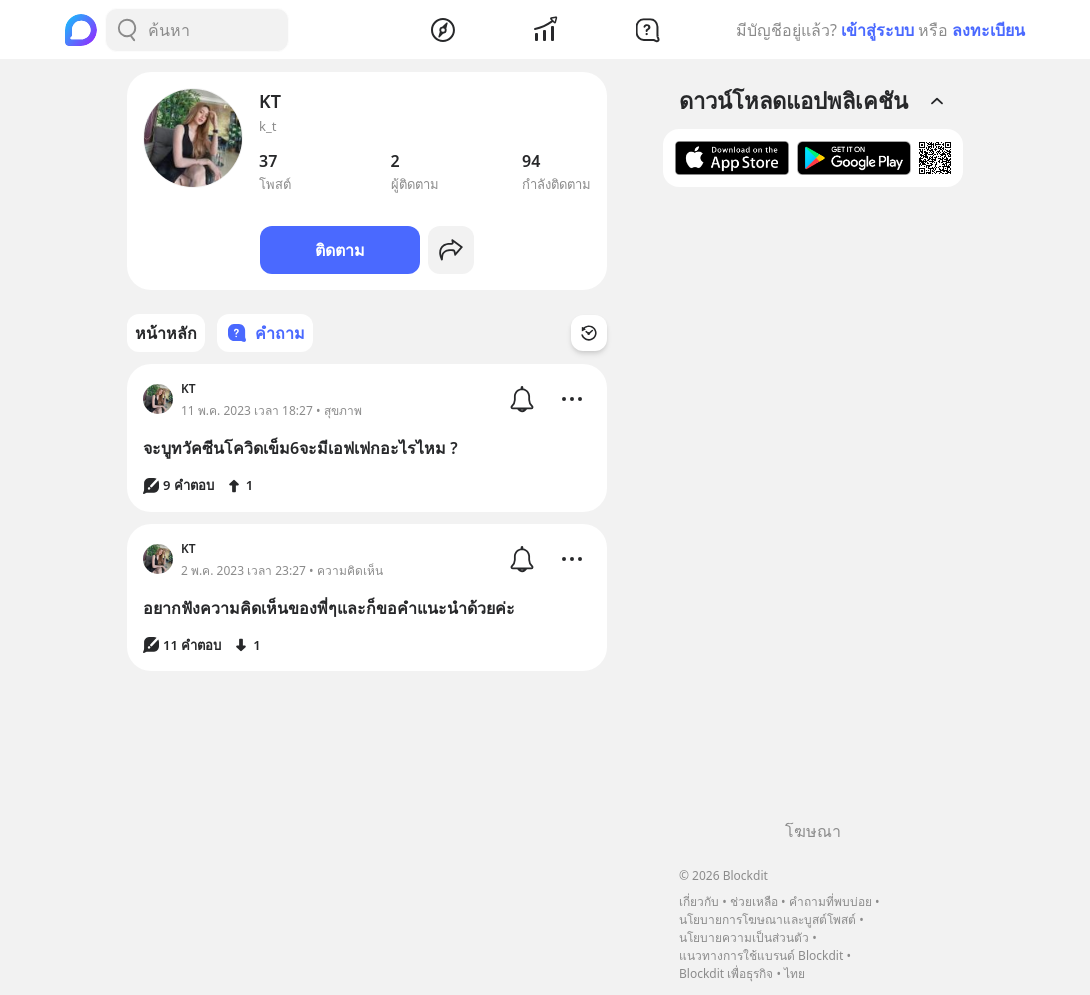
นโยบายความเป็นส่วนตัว (744, 937)
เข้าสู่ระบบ (877, 30)
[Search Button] (127, 30)
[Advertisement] (813, 511)
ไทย (794, 973)
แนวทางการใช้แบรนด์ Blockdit (761, 955)
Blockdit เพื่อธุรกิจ (726, 973)
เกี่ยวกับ (699, 901)
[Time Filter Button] (589, 333)
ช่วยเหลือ (754, 901)
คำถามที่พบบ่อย (830, 901)
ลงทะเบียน (988, 30)
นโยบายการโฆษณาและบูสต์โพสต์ (767, 919)
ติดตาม (340, 250)
